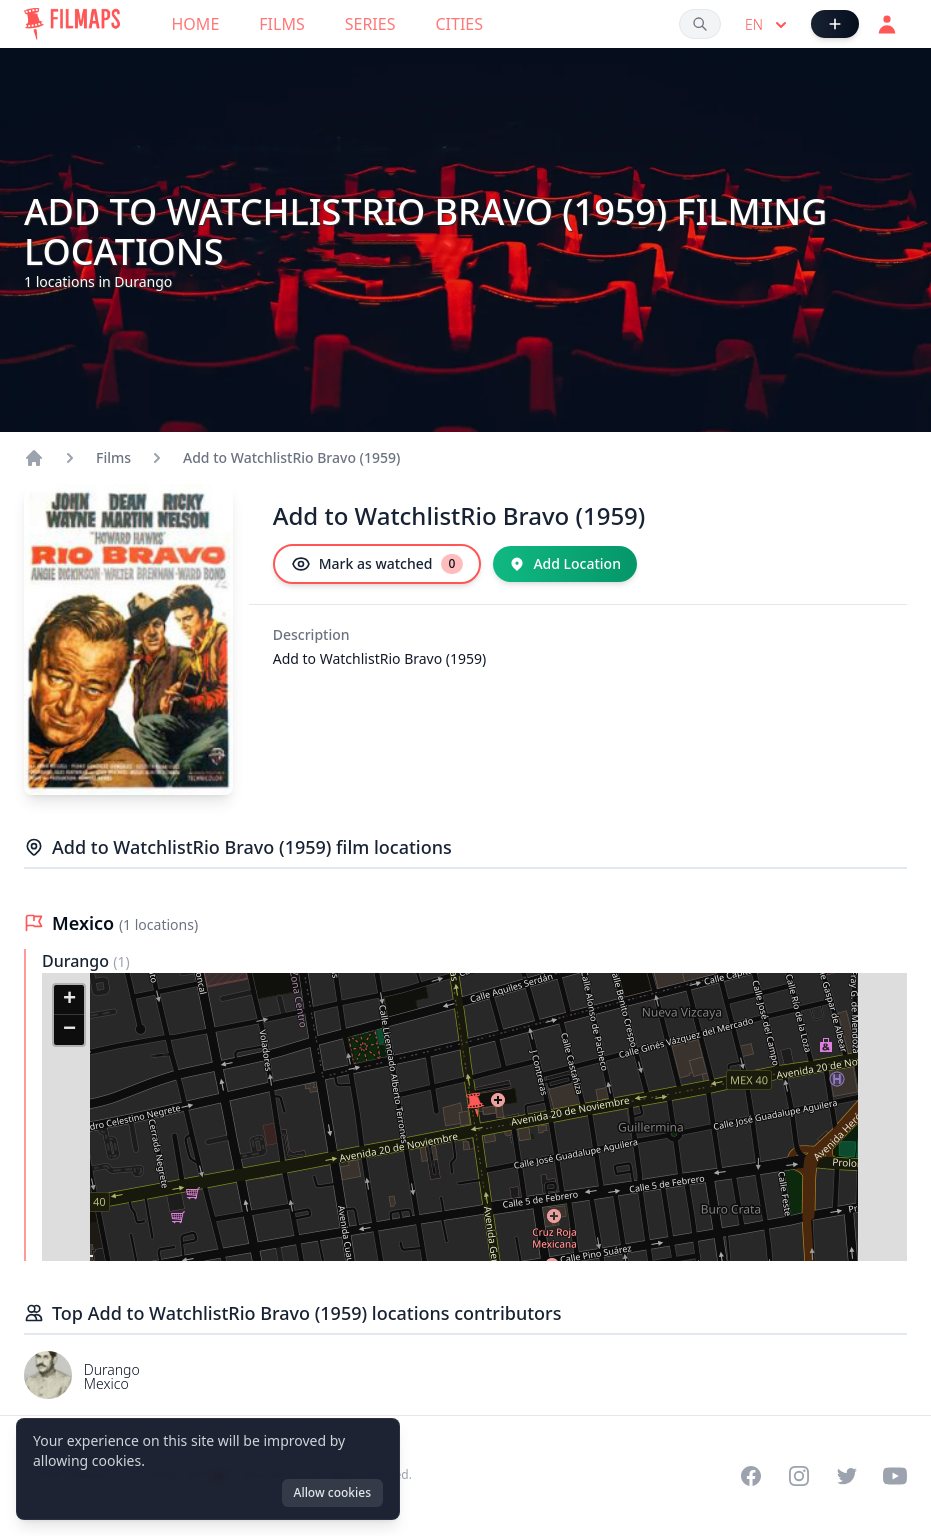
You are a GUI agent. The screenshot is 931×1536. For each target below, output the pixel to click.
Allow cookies (332, 1492)
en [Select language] (768, 25)
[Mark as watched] (377, 564)
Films (281, 24)
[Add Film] (835, 24)
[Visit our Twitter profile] (847, 1476)
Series (370, 24)
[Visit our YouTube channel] (895, 1476)
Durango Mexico (112, 1376)
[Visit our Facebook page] (751, 1476)
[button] (475, 1105)
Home (196, 24)
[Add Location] (565, 564)
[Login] (887, 24)
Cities (459, 24)
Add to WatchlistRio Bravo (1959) (291, 457)
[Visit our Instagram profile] (799, 1476)
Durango (77, 961)
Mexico (85, 923)
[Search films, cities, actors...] (700, 24)
